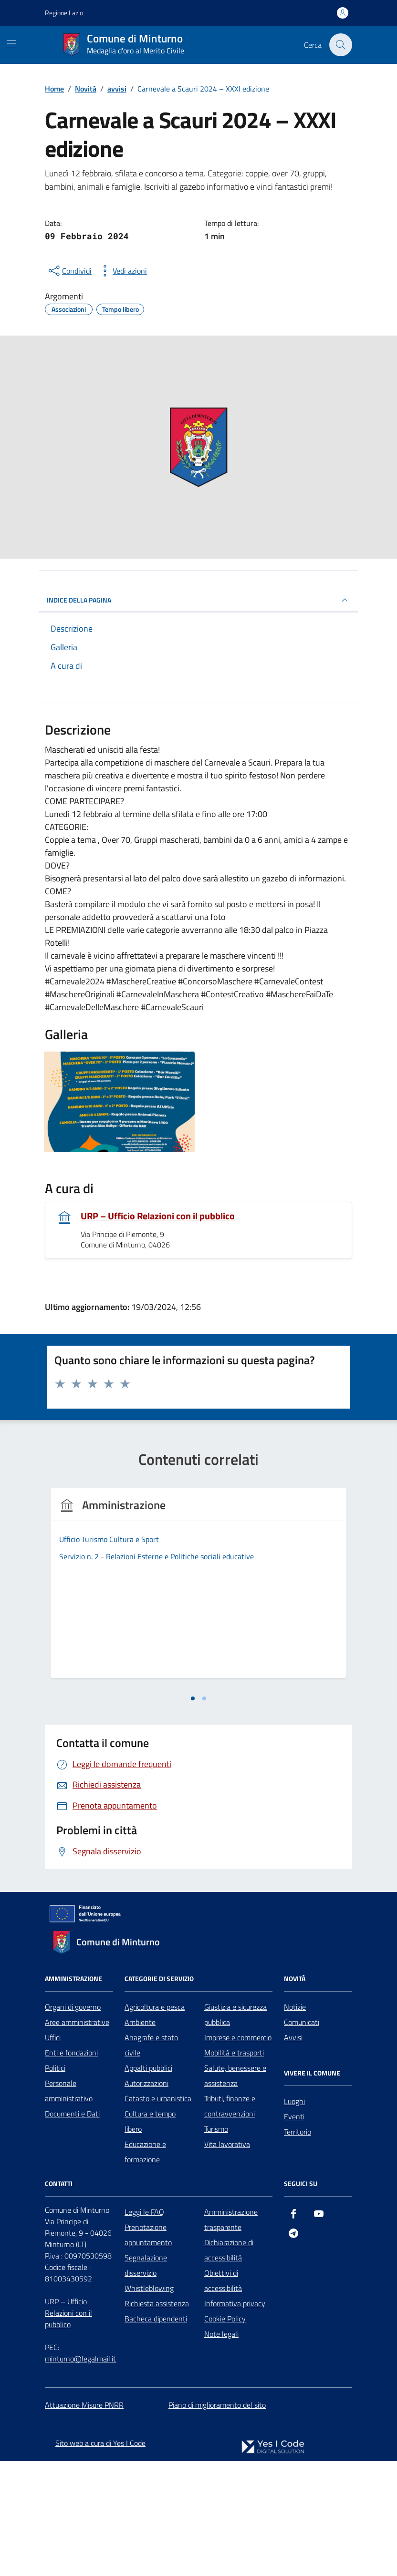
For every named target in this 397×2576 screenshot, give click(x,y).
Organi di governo (73, 2121)
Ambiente (140, 2136)
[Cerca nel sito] (340, 44)
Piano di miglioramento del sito (217, 2519)
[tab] (193, 1813)
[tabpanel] (119, 1646)
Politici (55, 2182)
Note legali (221, 2448)
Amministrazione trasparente (231, 2333)
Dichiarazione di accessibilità (228, 2364)
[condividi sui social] (69, 270)
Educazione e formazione (145, 2266)
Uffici (53, 2151)
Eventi (294, 2231)
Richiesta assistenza (157, 2417)
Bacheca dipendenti (156, 2433)
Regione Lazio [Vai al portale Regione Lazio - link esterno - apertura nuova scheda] (64, 13)
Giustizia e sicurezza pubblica (235, 2129)
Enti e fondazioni (71, 2167)
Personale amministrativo (69, 2205)
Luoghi (294, 2215)
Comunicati (301, 2136)
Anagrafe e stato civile (151, 2159)
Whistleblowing (149, 2402)
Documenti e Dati (72, 2228)
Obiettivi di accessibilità (223, 2395)
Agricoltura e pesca (155, 2121)
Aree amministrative (77, 2136)
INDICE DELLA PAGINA (198, 600)
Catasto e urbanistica (158, 2212)
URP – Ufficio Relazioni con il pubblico (158, 1216)
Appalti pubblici (148, 2182)
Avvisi (293, 2151)
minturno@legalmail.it (80, 2473)
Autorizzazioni (146, 2197)
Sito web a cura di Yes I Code (100, 2557)
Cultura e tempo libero (150, 2235)
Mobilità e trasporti (234, 2167)
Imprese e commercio (238, 2151)
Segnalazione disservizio (146, 2379)
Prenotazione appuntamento (148, 2349)
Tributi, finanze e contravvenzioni (229, 2220)
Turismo (216, 2243)
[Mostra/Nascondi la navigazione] (11, 44)
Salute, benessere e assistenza (235, 2190)
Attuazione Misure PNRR (84, 2519)
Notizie (295, 2121)
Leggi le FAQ (144, 2326)
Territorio (297, 2246)
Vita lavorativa (227, 2258)
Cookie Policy (225, 2433)
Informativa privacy (234, 2417)
